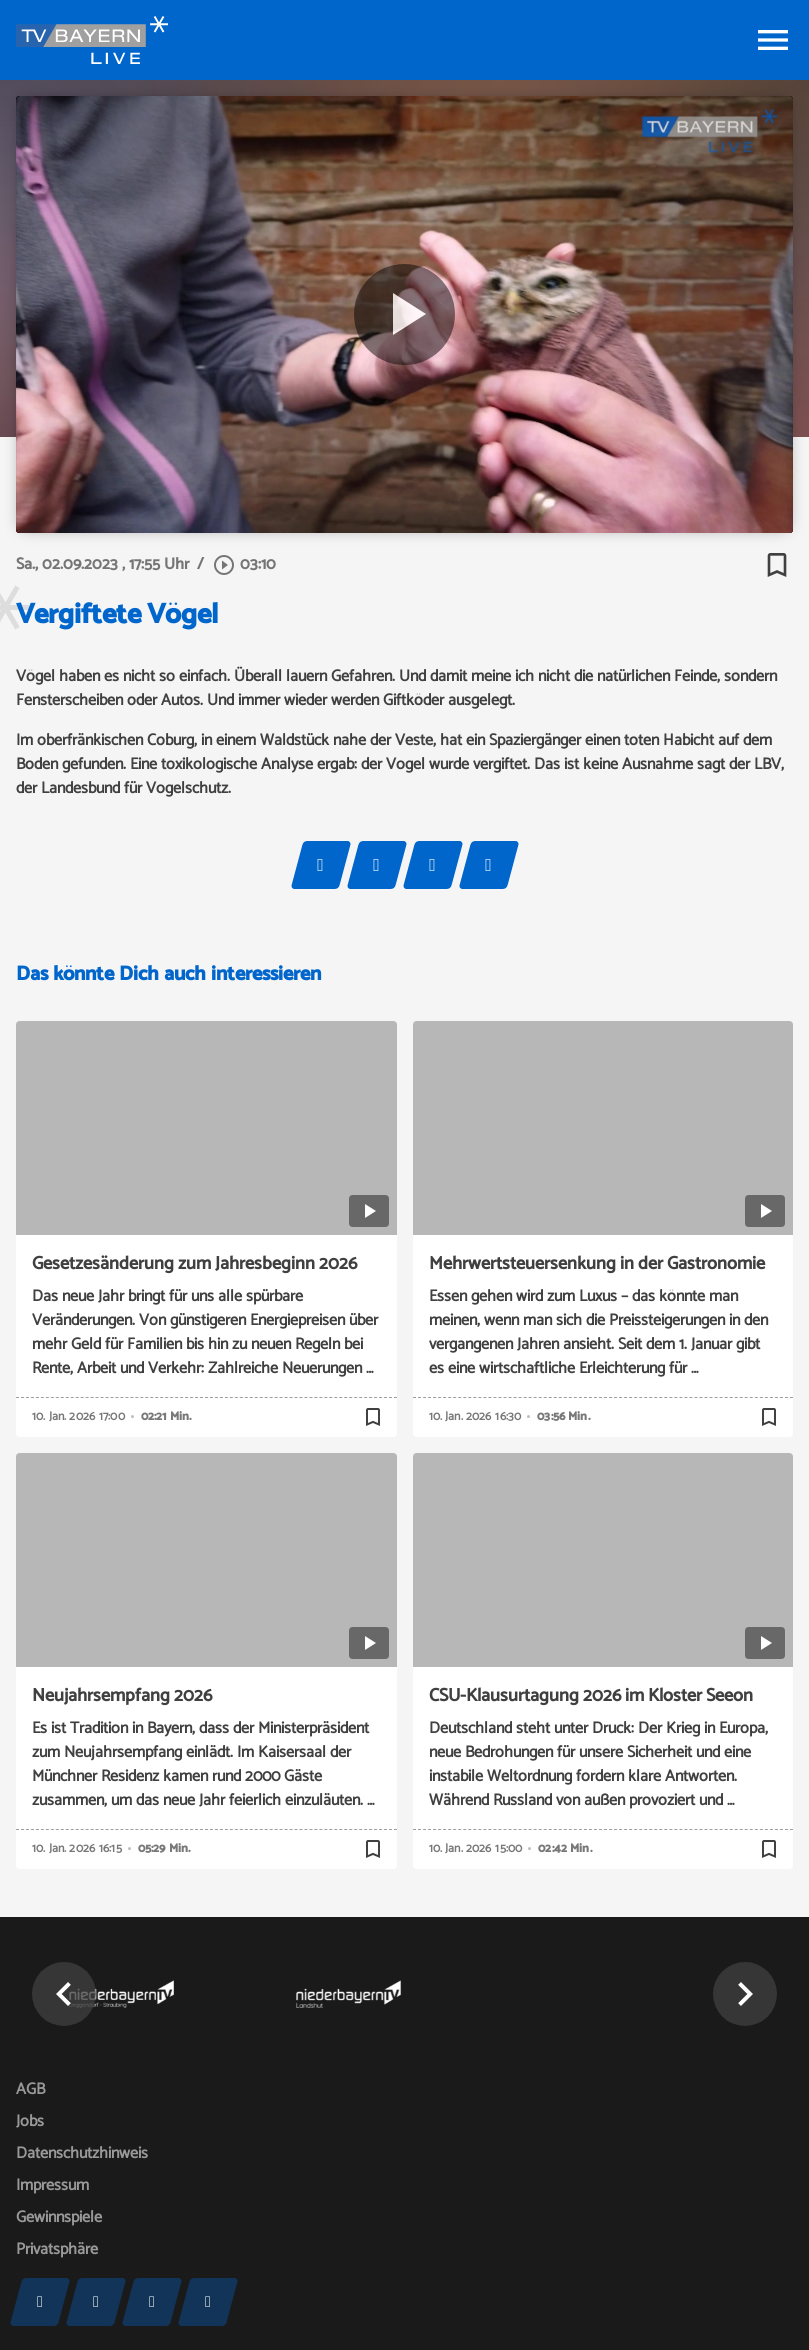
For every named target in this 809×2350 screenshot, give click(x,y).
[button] (64, 1994)
